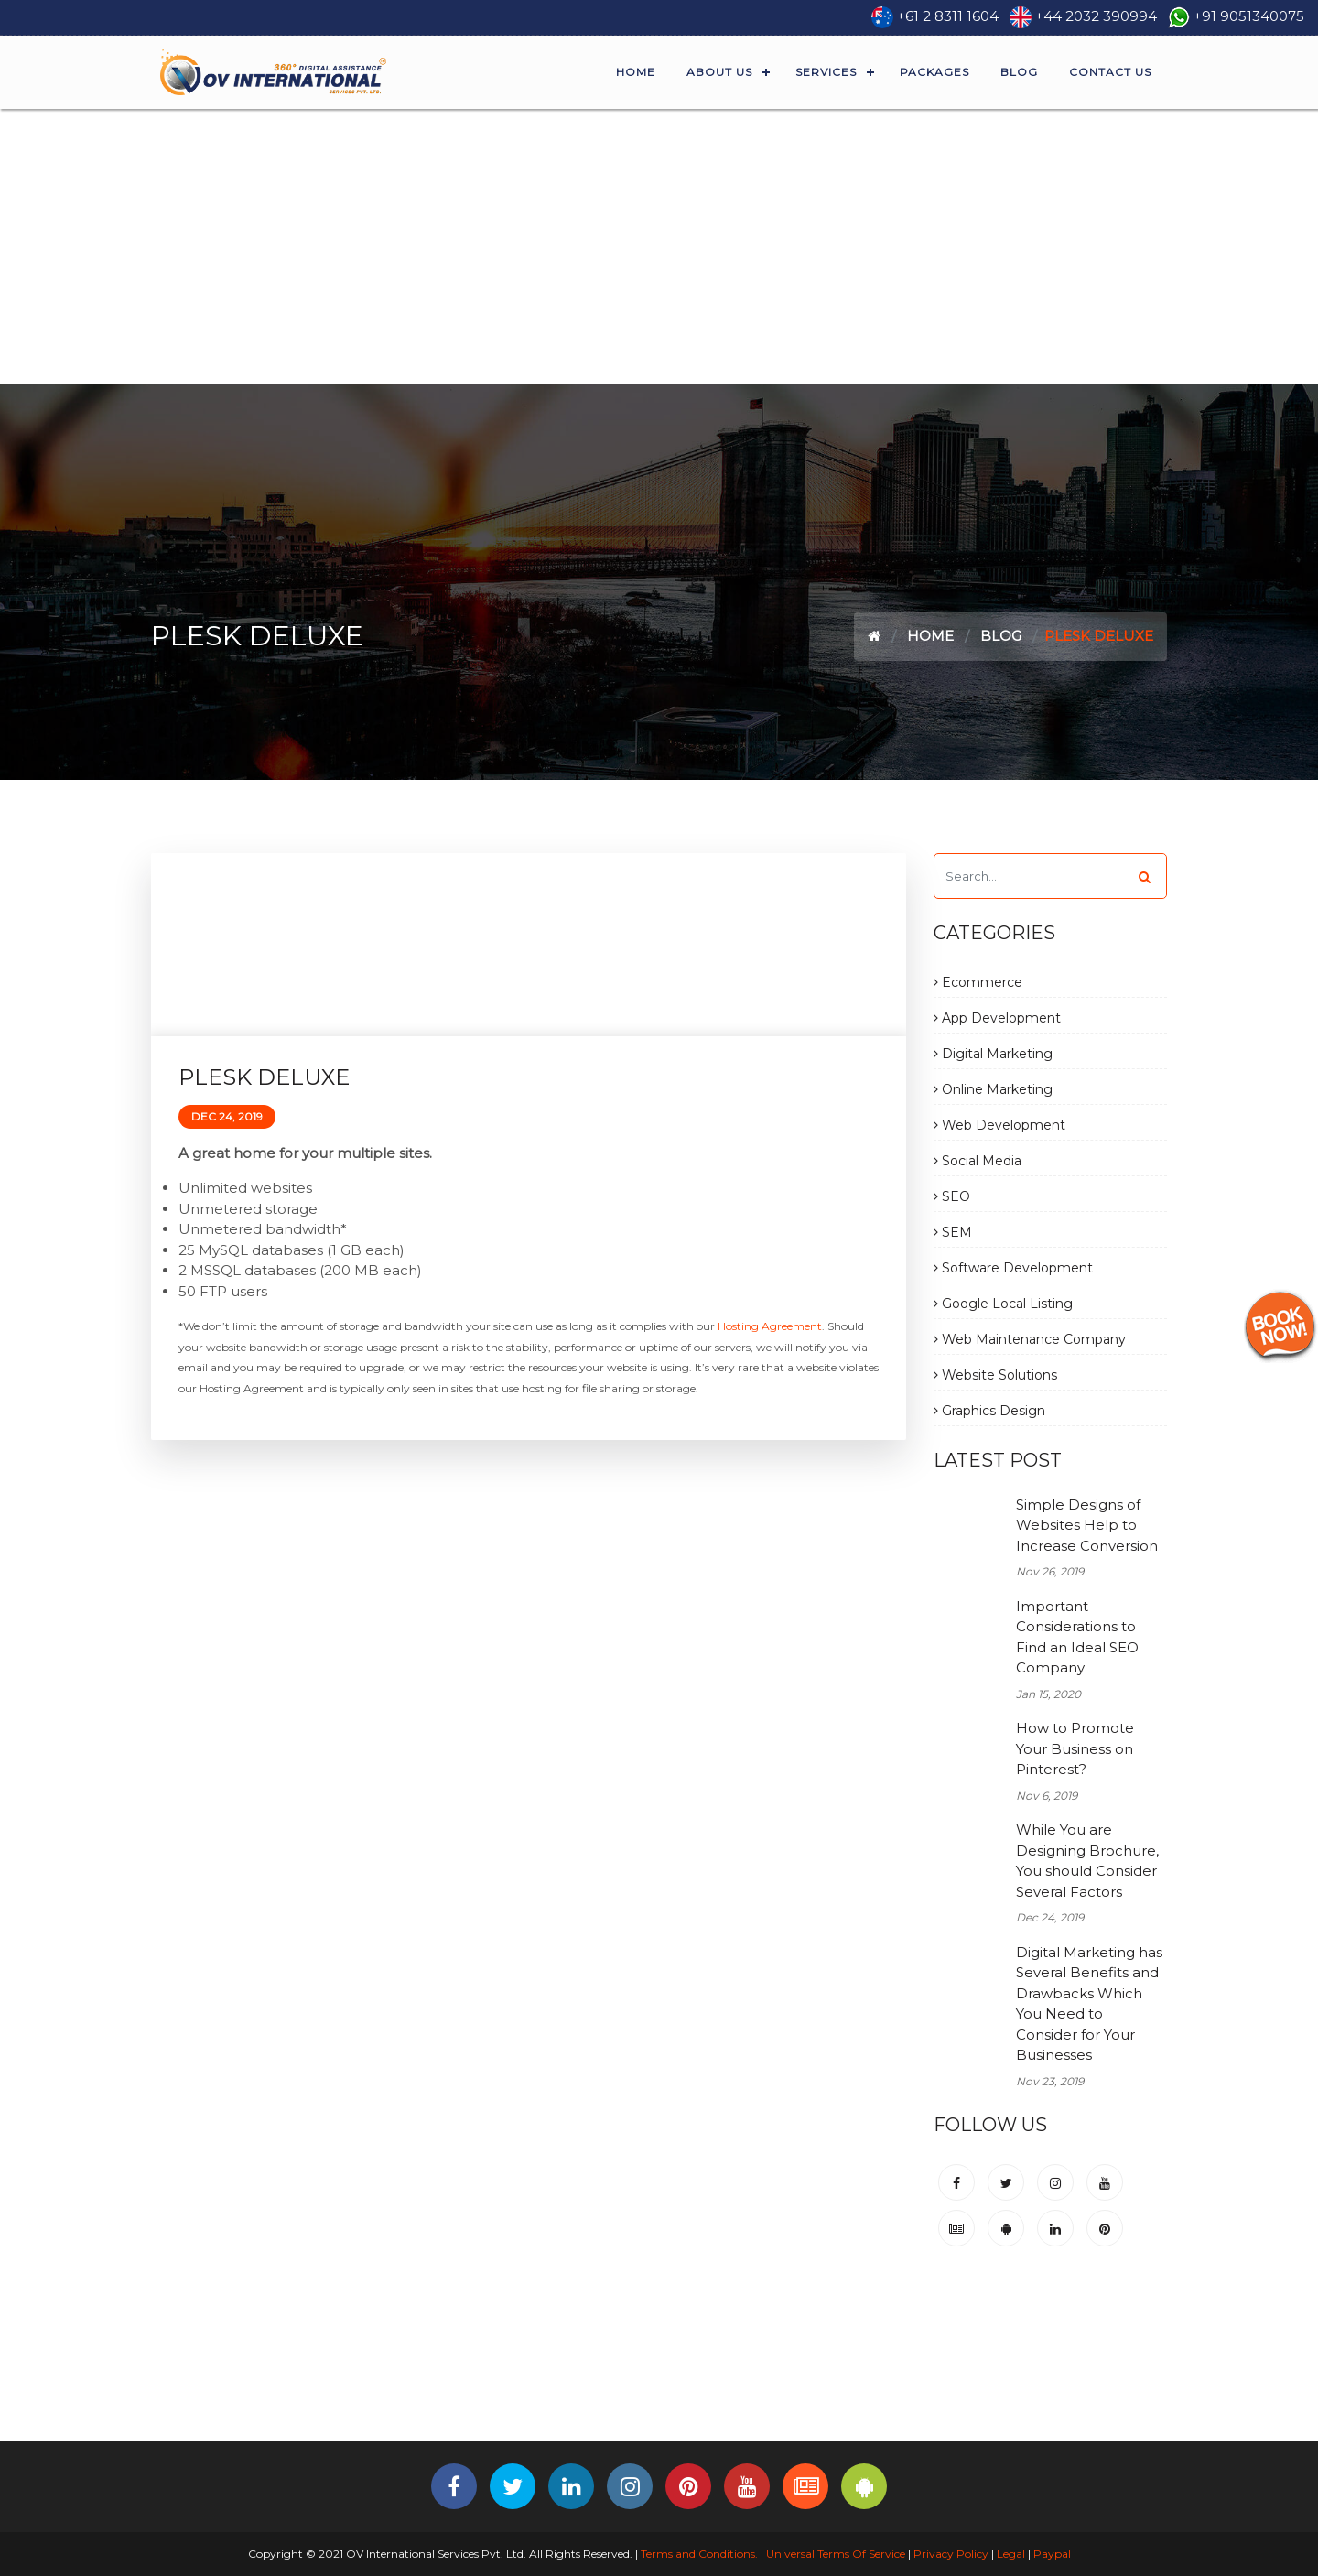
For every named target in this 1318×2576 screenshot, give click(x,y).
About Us (719, 72)
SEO (952, 1196)
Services (826, 72)
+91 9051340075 (1249, 16)
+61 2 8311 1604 (948, 16)
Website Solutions (995, 1375)
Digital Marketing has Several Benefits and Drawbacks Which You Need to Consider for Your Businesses (1089, 2003)
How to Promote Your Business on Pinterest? (1075, 1748)
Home (635, 72)
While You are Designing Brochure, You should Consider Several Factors (1087, 1860)
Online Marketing (993, 1089)
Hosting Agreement (770, 1326)
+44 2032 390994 (1096, 16)
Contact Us (1110, 72)
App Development (997, 1018)
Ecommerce (978, 982)
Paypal (1052, 2553)
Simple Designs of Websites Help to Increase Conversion (1087, 1525)
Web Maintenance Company (1030, 1339)
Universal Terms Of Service (835, 2553)
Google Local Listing (1003, 1303)
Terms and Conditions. (698, 2553)
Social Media (977, 1161)
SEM (953, 1232)
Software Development (1013, 1268)
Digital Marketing (993, 1053)
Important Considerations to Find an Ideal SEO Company (1077, 1637)
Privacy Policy (950, 2553)
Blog (1019, 72)
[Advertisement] (659, 246)
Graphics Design (989, 1410)
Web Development (999, 1125)
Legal (1011, 2553)
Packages (934, 72)
